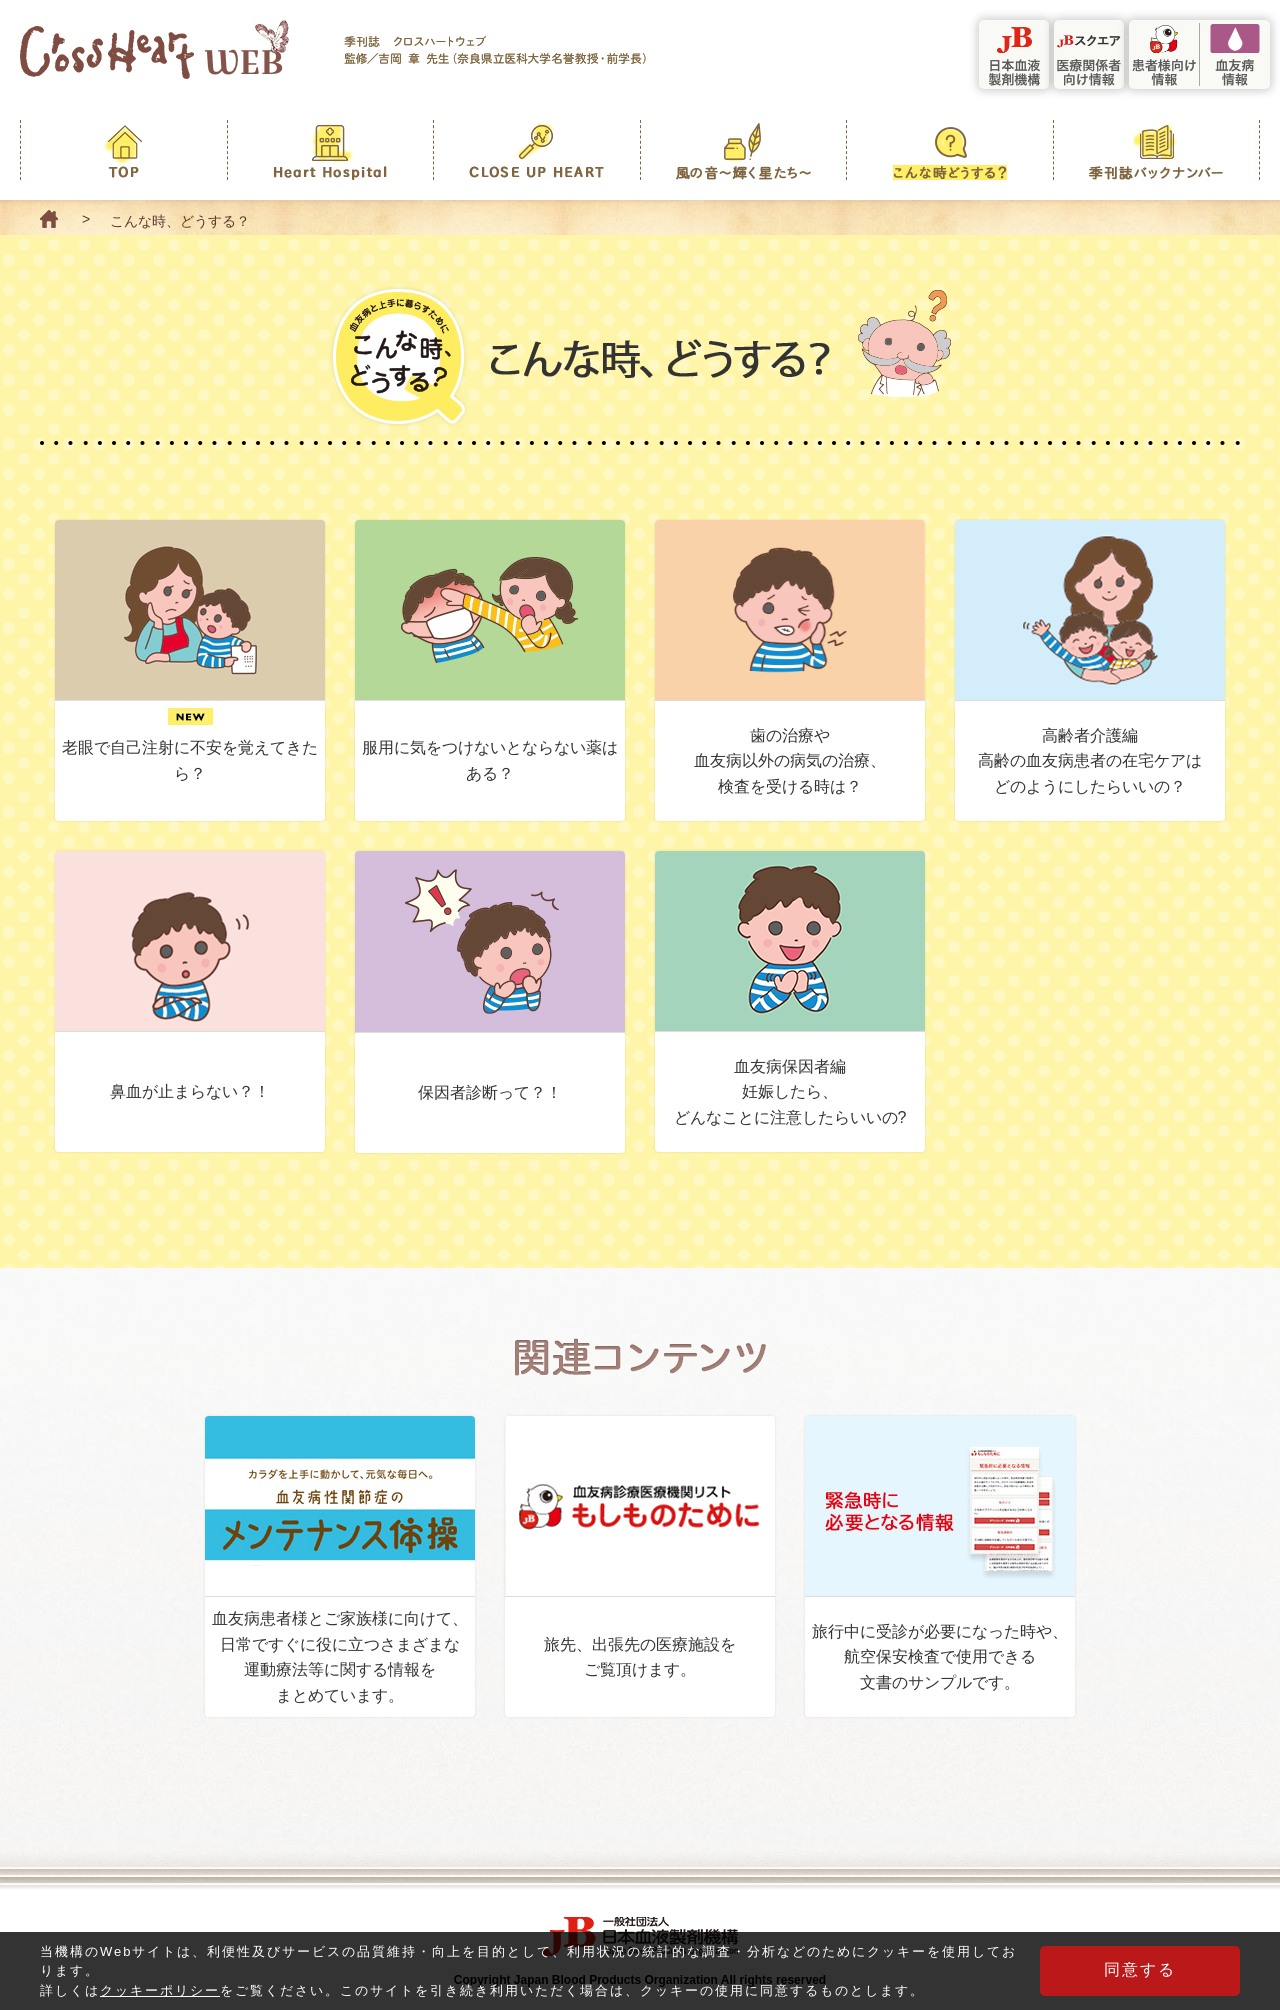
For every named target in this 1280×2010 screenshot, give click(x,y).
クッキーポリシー (160, 1996)
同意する (1140, 1975)
